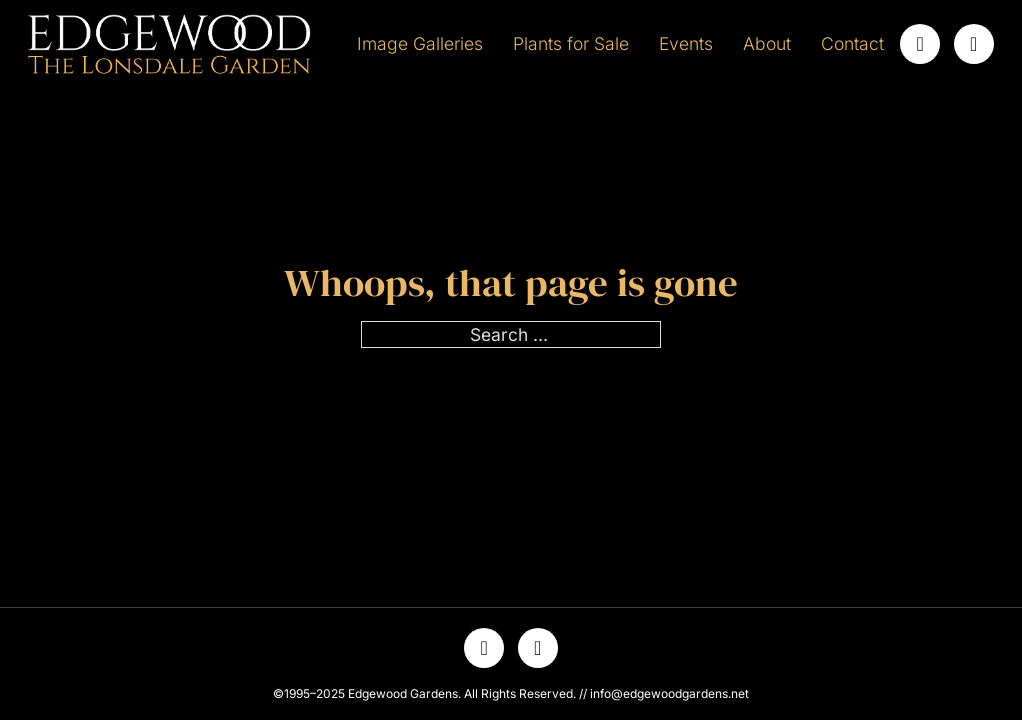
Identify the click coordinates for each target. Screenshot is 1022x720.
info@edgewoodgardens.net (669, 693)
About (767, 43)
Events (686, 43)
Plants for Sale (571, 43)
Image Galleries (420, 43)
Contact (852, 43)
